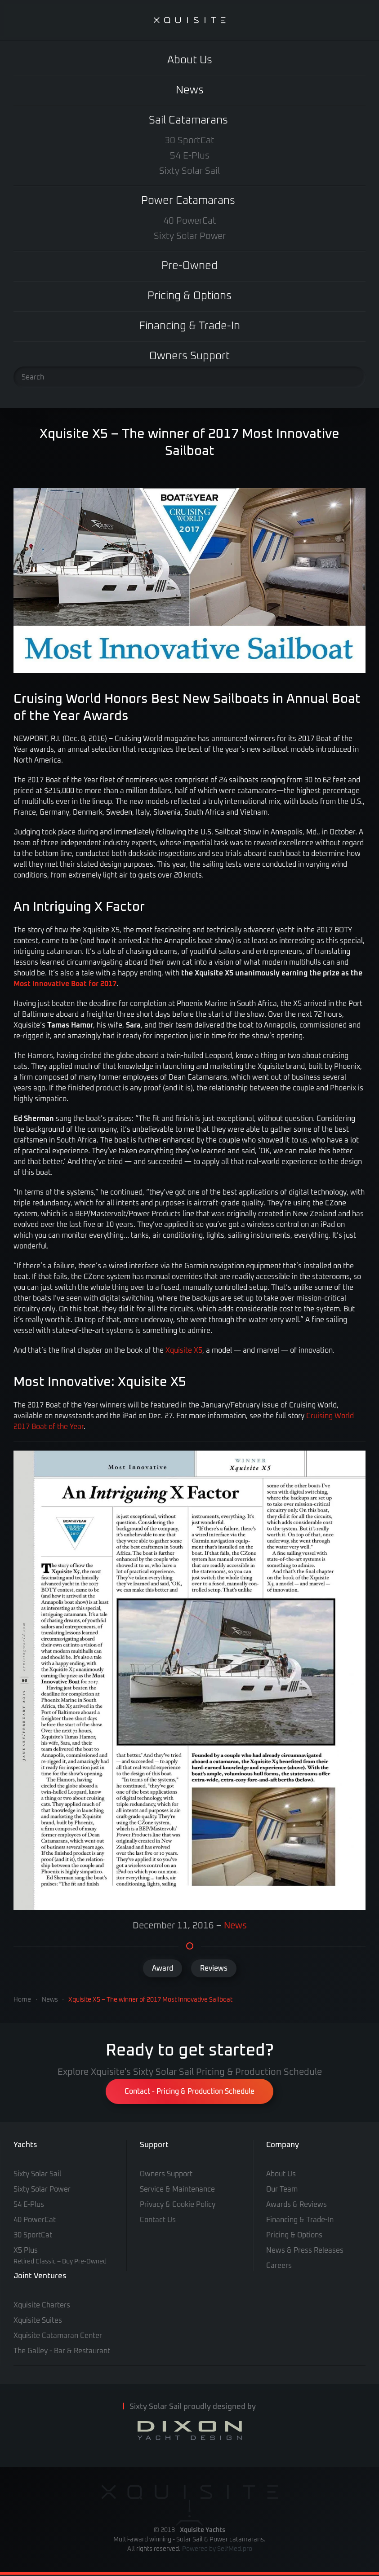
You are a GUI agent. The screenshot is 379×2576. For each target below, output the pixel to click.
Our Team (282, 2189)
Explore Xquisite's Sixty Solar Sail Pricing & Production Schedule (190, 2072)
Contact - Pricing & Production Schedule (189, 2091)
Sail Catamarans (188, 120)
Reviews (213, 1968)
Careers (279, 2265)
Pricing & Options (189, 296)
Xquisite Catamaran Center (57, 2335)
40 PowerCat (189, 220)
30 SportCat (189, 140)
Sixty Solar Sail (189, 171)
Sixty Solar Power (190, 236)
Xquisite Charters (41, 2305)
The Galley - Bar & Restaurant (61, 2351)
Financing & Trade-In (189, 326)
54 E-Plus (190, 155)
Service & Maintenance (177, 2189)
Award (162, 1968)
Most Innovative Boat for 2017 (64, 984)
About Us (189, 60)
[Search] (189, 377)
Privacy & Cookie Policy (177, 2204)
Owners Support (189, 356)
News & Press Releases (304, 2250)
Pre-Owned (189, 265)
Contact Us (158, 2219)
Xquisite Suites (37, 2320)
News (190, 90)
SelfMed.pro (234, 2549)
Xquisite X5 (183, 1350)
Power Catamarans (188, 200)
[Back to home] (190, 20)
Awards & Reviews (296, 2204)
